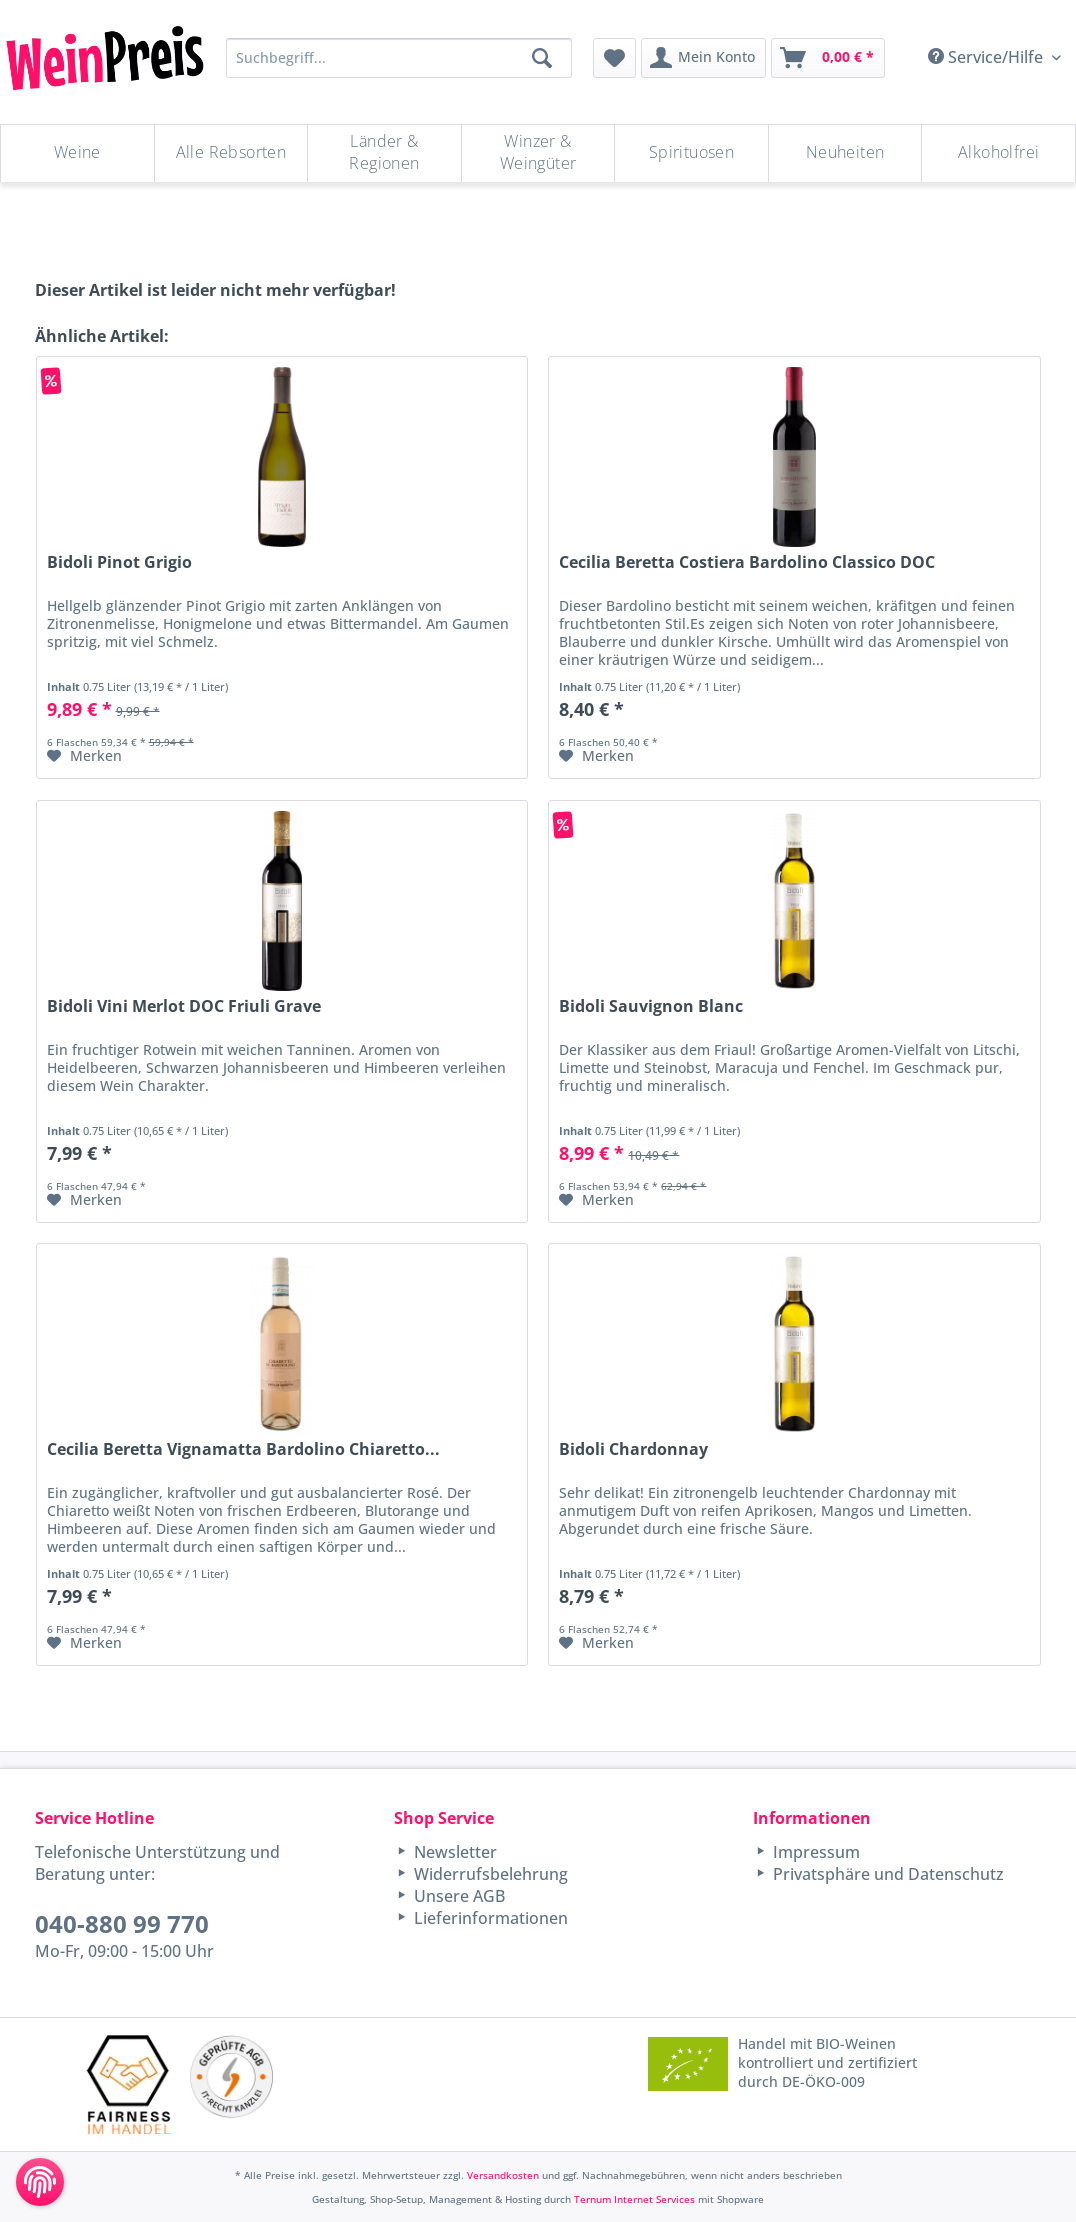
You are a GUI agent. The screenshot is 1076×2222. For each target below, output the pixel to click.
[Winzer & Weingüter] (538, 153)
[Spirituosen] (691, 153)
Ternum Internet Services (634, 2199)
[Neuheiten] (845, 153)
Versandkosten (503, 2175)
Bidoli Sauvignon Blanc (651, 1006)
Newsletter (453, 1852)
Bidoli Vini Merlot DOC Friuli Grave (184, 1006)
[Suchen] (542, 58)
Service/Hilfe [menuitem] (987, 57)
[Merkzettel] (614, 58)
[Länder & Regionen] (384, 153)
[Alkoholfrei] (998, 153)
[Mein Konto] (703, 58)
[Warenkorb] (828, 58)
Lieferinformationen (489, 1918)
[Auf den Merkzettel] (84, 756)
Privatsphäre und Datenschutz (886, 1874)
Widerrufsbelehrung (489, 1874)
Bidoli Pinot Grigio (119, 562)
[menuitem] (614, 58)
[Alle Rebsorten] (231, 153)
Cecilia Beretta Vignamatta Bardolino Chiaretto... (243, 1449)
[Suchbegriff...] (399, 58)
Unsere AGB (457, 1896)
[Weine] (77, 153)
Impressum (814, 1852)
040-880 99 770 (122, 1923)
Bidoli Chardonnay (633, 1449)
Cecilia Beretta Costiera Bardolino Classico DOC (747, 562)
